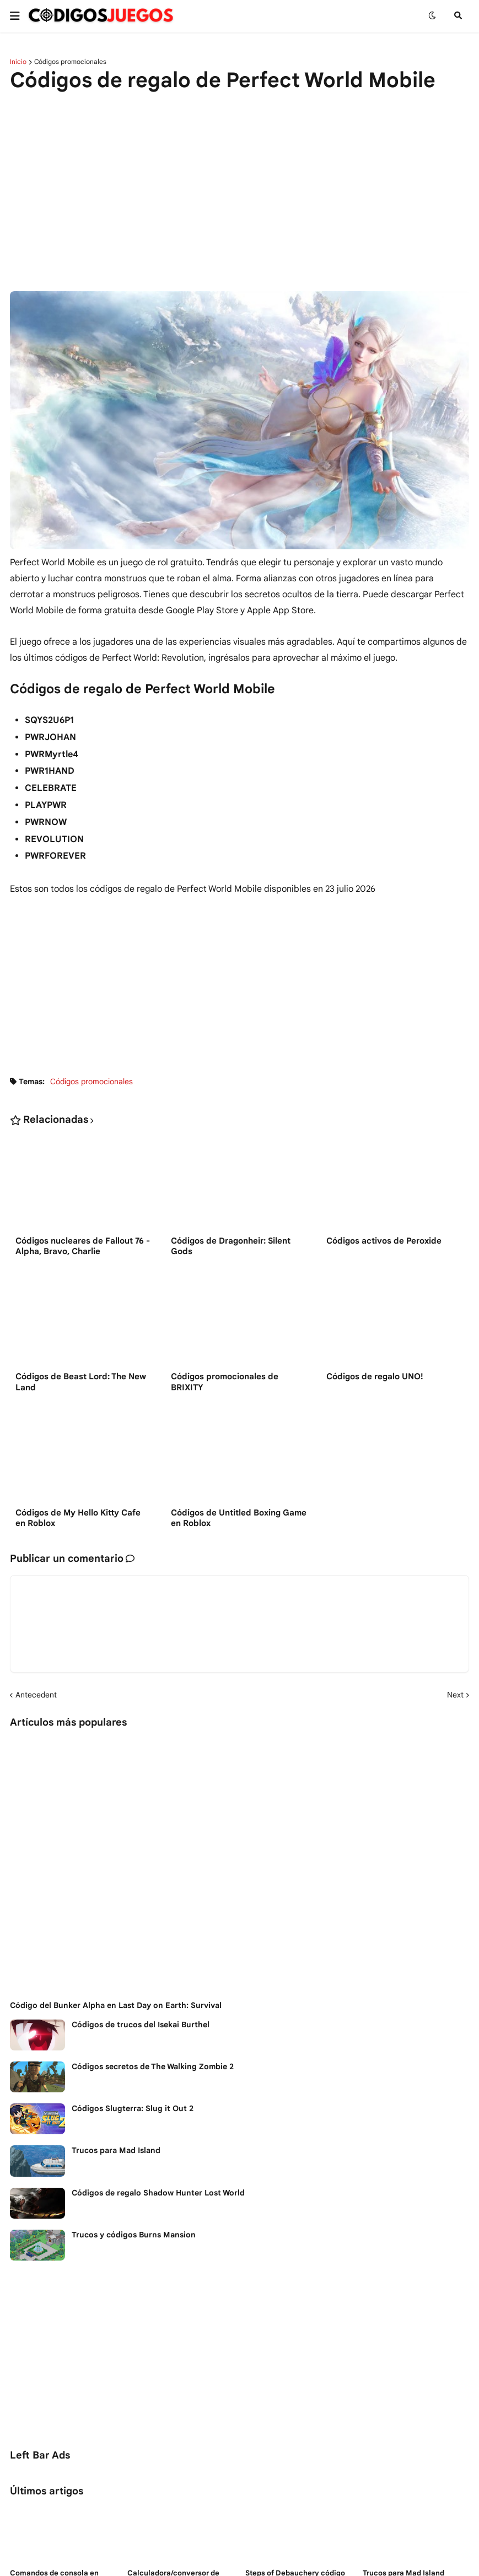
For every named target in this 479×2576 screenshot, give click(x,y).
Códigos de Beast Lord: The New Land (80, 1382)
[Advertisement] (239, 185)
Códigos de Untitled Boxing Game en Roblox (238, 1518)
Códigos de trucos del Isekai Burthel (140, 2024)
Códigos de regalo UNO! (374, 1376)
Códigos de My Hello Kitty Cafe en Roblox (78, 1518)
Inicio (18, 61)
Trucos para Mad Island (116, 2150)
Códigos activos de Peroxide (384, 1241)
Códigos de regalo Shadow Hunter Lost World (158, 2193)
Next (455, 1695)
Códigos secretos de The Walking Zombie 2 (153, 2066)
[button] (18, 16)
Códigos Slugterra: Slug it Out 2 (132, 2108)
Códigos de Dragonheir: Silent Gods (230, 1246)
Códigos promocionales (70, 61)
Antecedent (36, 1695)
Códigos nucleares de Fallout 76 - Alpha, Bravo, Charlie (82, 1246)
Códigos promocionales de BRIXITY (224, 1382)
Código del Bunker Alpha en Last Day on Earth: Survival (116, 2005)
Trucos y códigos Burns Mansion (134, 2235)
